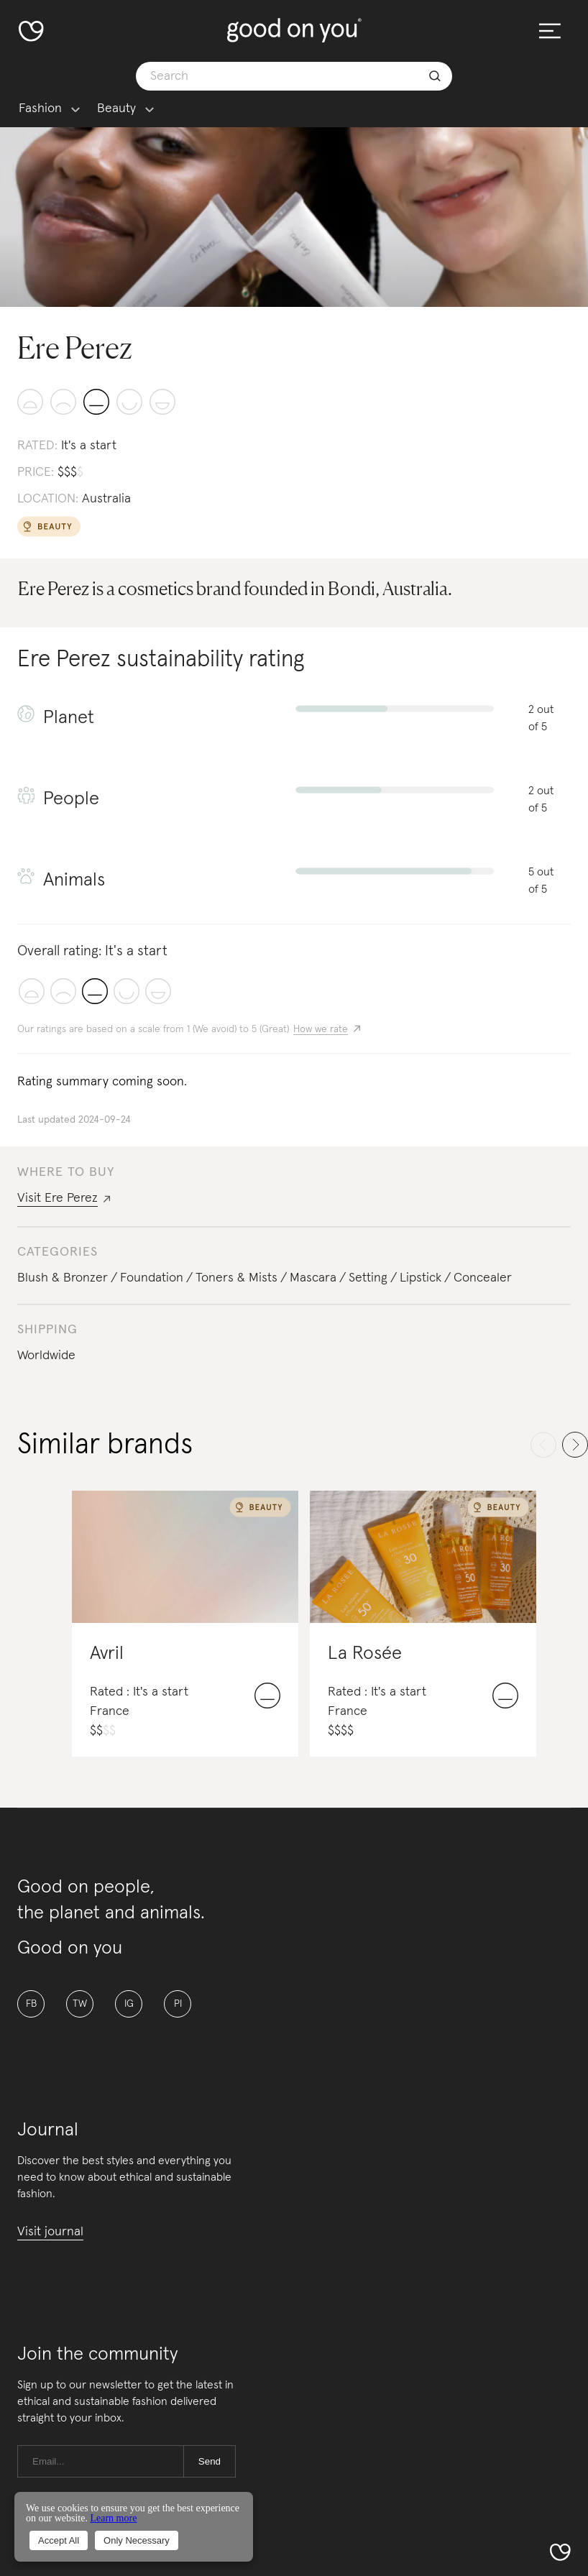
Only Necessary (137, 2540)
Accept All (58, 2540)
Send (209, 2461)
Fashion (40, 109)
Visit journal (50, 2231)
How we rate (320, 1029)
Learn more (113, 2518)
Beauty (116, 109)
